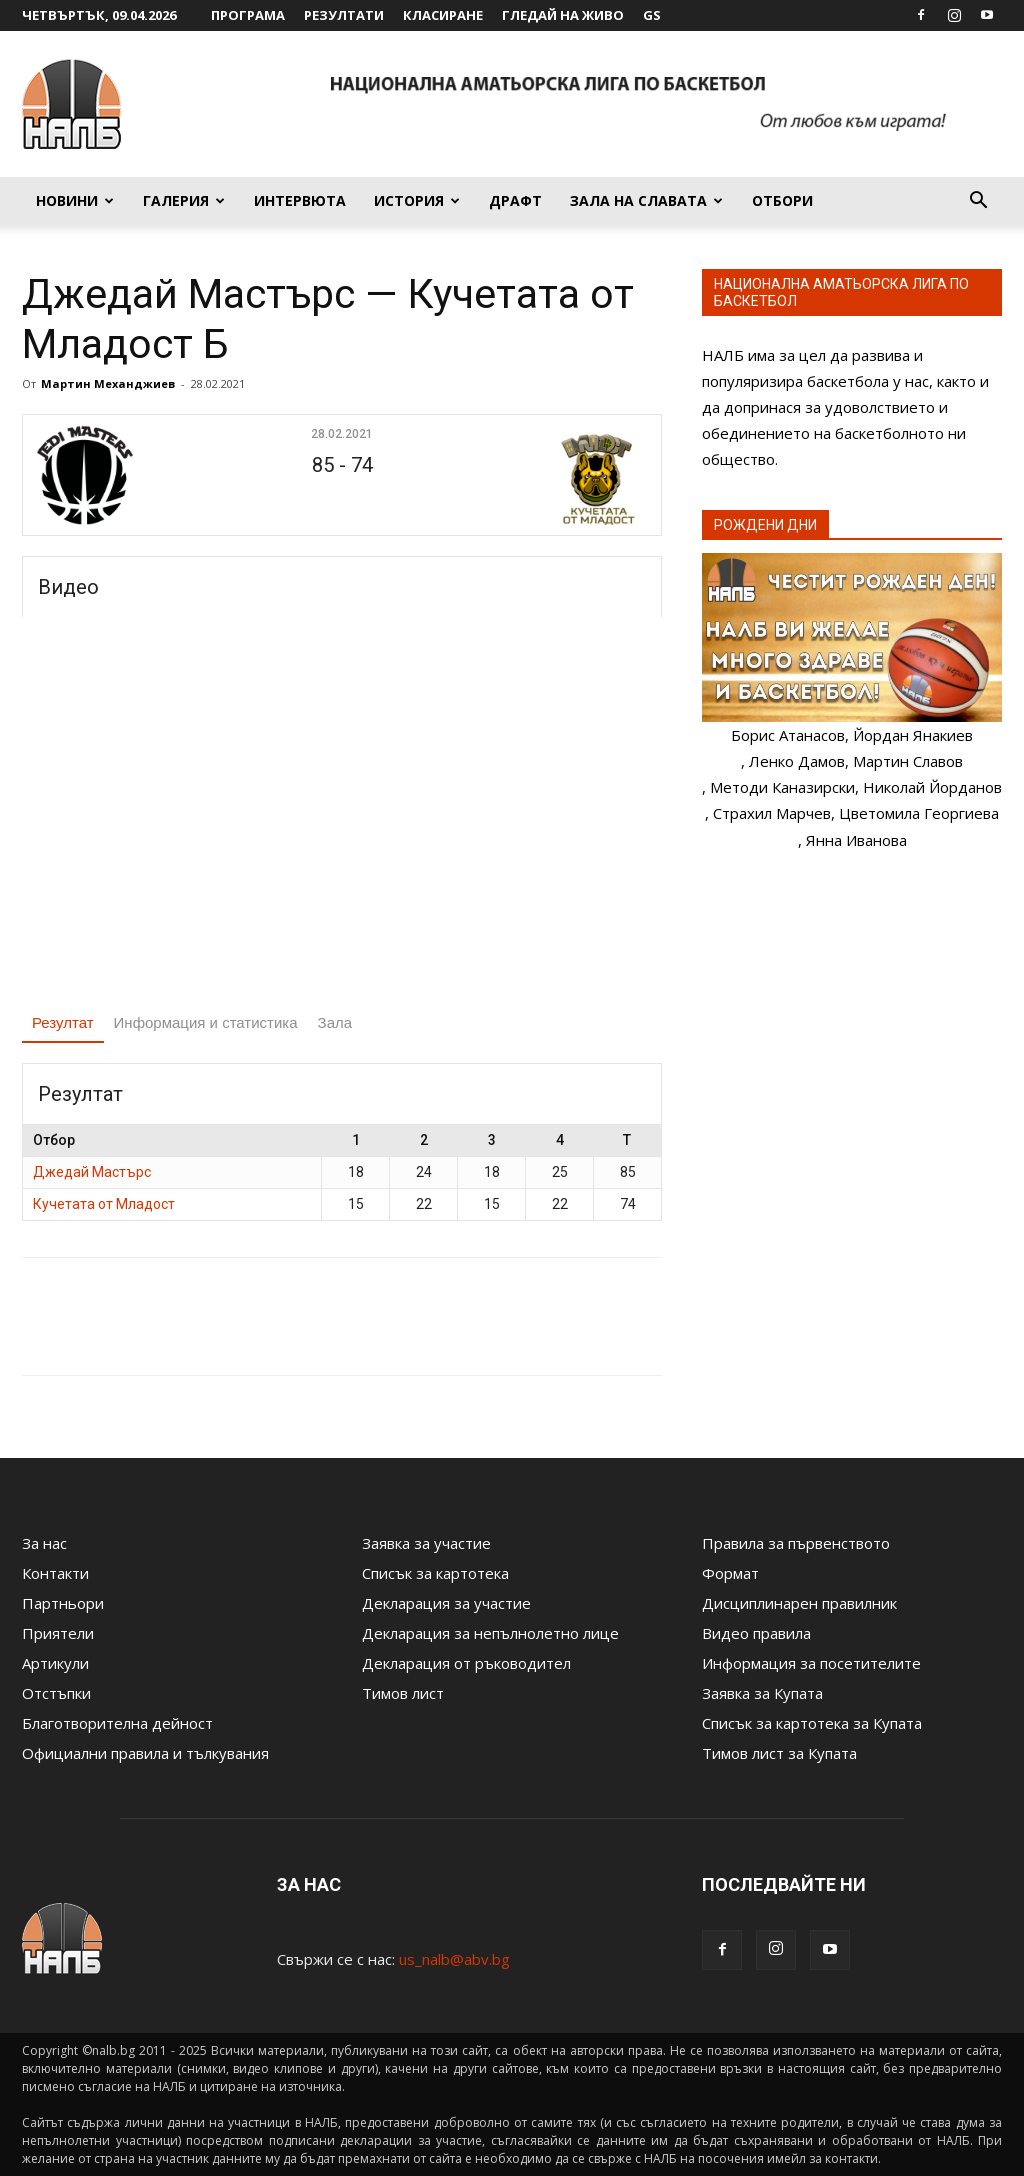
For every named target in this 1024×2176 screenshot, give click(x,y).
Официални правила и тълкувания (145, 1753)
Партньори (63, 1603)
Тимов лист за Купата (779, 1753)
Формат (730, 1573)
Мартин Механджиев (108, 383)
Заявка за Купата (762, 1693)
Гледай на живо (563, 15)
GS (652, 15)
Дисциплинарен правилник (799, 1603)
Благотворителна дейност (117, 1723)
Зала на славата (646, 200)
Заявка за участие (426, 1543)
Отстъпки (56, 1693)
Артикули (55, 1663)
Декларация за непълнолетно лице (490, 1633)
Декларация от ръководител (466, 1663)
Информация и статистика (206, 1022)
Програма (248, 15)
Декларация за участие (446, 1603)
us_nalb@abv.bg (454, 1959)
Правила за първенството (796, 1543)
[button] (978, 202)
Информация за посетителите (811, 1663)
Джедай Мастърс (92, 1172)
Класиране (443, 15)
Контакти (55, 1573)
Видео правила (756, 1633)
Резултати (344, 15)
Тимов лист (403, 1693)
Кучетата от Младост (104, 1204)
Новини (75, 200)
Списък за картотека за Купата (812, 1723)
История (417, 200)
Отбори (782, 200)
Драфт (515, 200)
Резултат (63, 1022)
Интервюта (300, 200)
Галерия (184, 200)
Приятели (58, 1633)
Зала (335, 1022)
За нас (44, 1543)
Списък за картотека (435, 1573)
